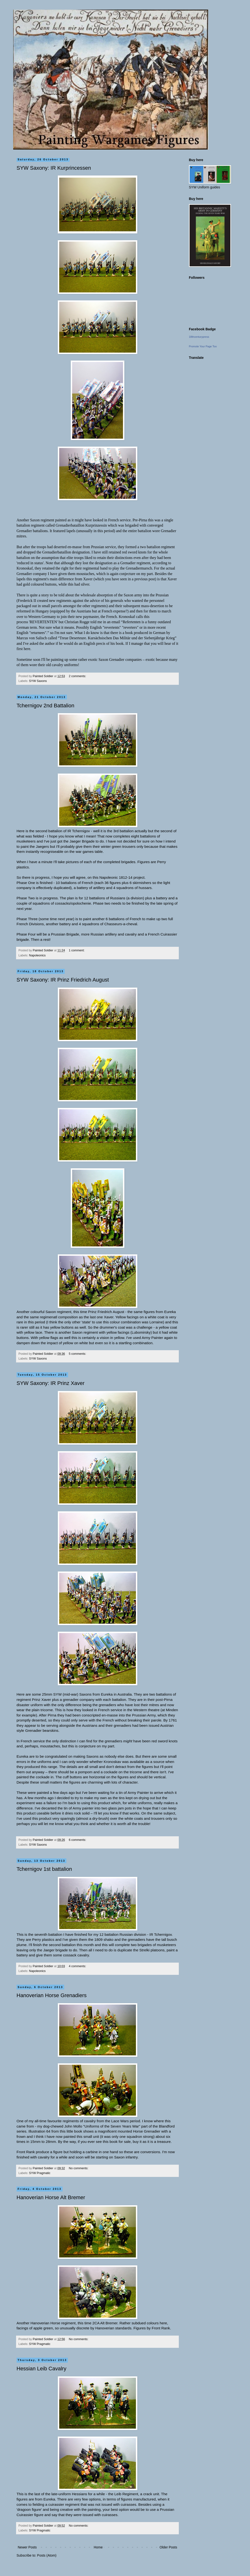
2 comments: (78, 676)
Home (98, 2547)
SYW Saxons (38, 681)
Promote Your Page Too (203, 346)
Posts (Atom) (47, 2555)
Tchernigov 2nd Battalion (45, 706)
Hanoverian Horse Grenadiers (52, 1995)
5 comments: (78, 1353)
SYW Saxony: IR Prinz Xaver (51, 1383)
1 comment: (77, 950)
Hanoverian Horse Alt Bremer (51, 2197)
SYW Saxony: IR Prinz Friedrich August (63, 980)
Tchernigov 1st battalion (44, 1869)
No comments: (79, 2168)
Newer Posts (27, 2547)
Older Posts (168, 2547)
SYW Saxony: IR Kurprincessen (54, 168)
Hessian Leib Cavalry (41, 2369)
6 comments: (78, 1840)
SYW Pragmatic (39, 2173)
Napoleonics (37, 955)
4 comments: (78, 1966)
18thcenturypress (199, 336)
